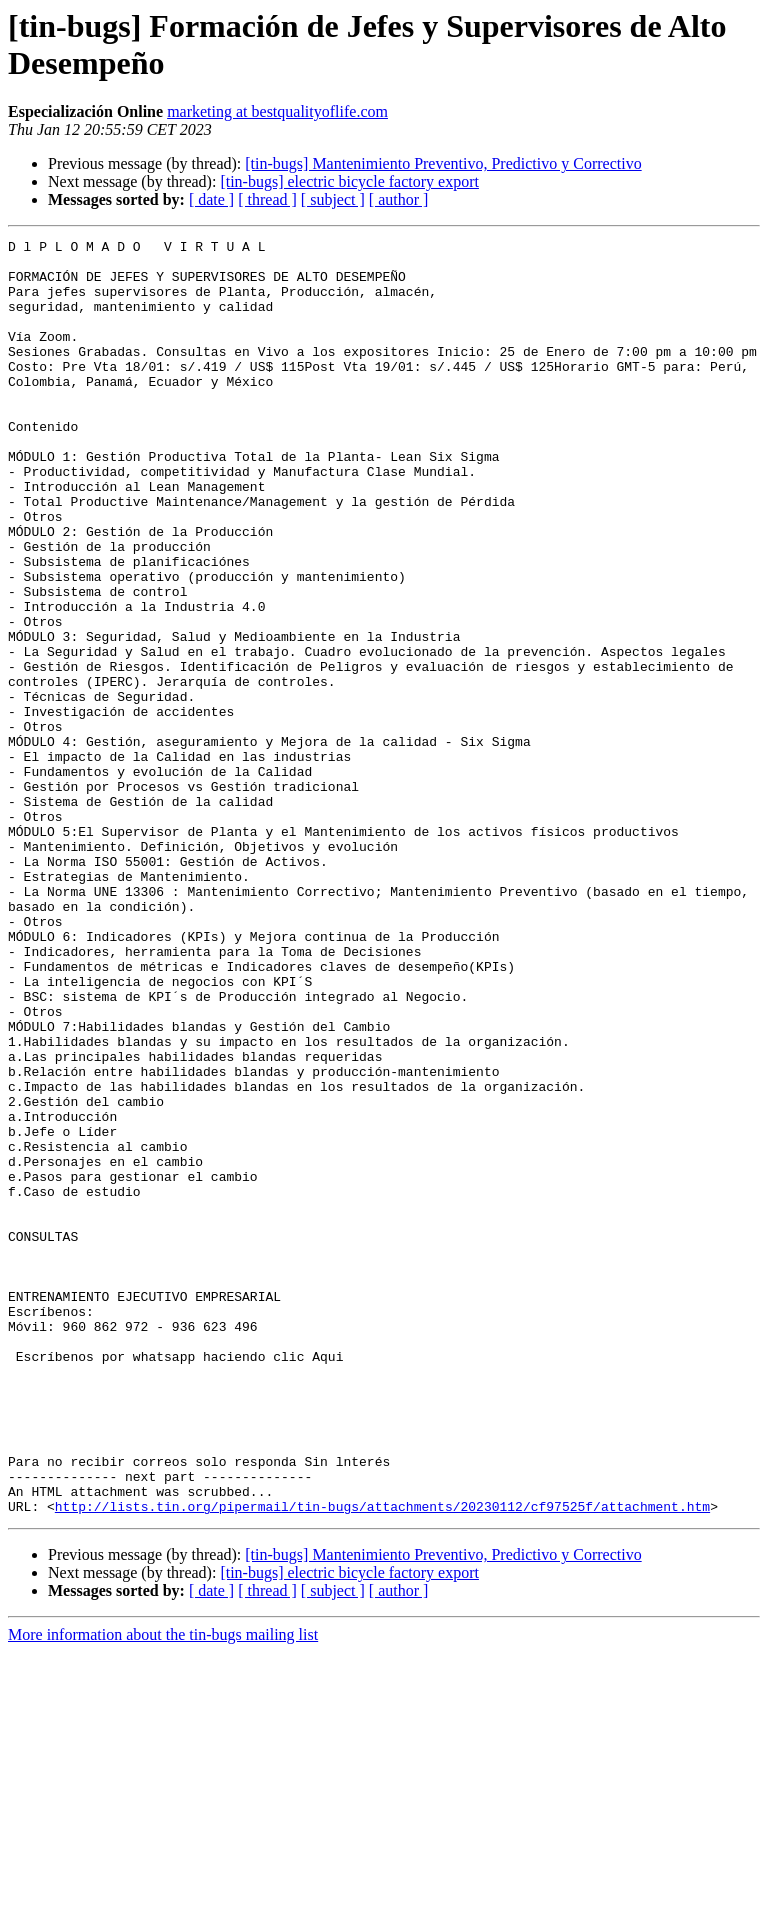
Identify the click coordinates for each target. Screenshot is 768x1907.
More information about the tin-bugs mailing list (163, 1889)
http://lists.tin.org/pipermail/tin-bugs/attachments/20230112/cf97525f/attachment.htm (382, 1761)
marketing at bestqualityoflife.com (277, 111)
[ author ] (399, 199)
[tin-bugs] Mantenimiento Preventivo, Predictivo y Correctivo (443, 163)
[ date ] (211, 199)
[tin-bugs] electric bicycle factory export (349, 181)
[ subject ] (333, 199)
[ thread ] (267, 199)
